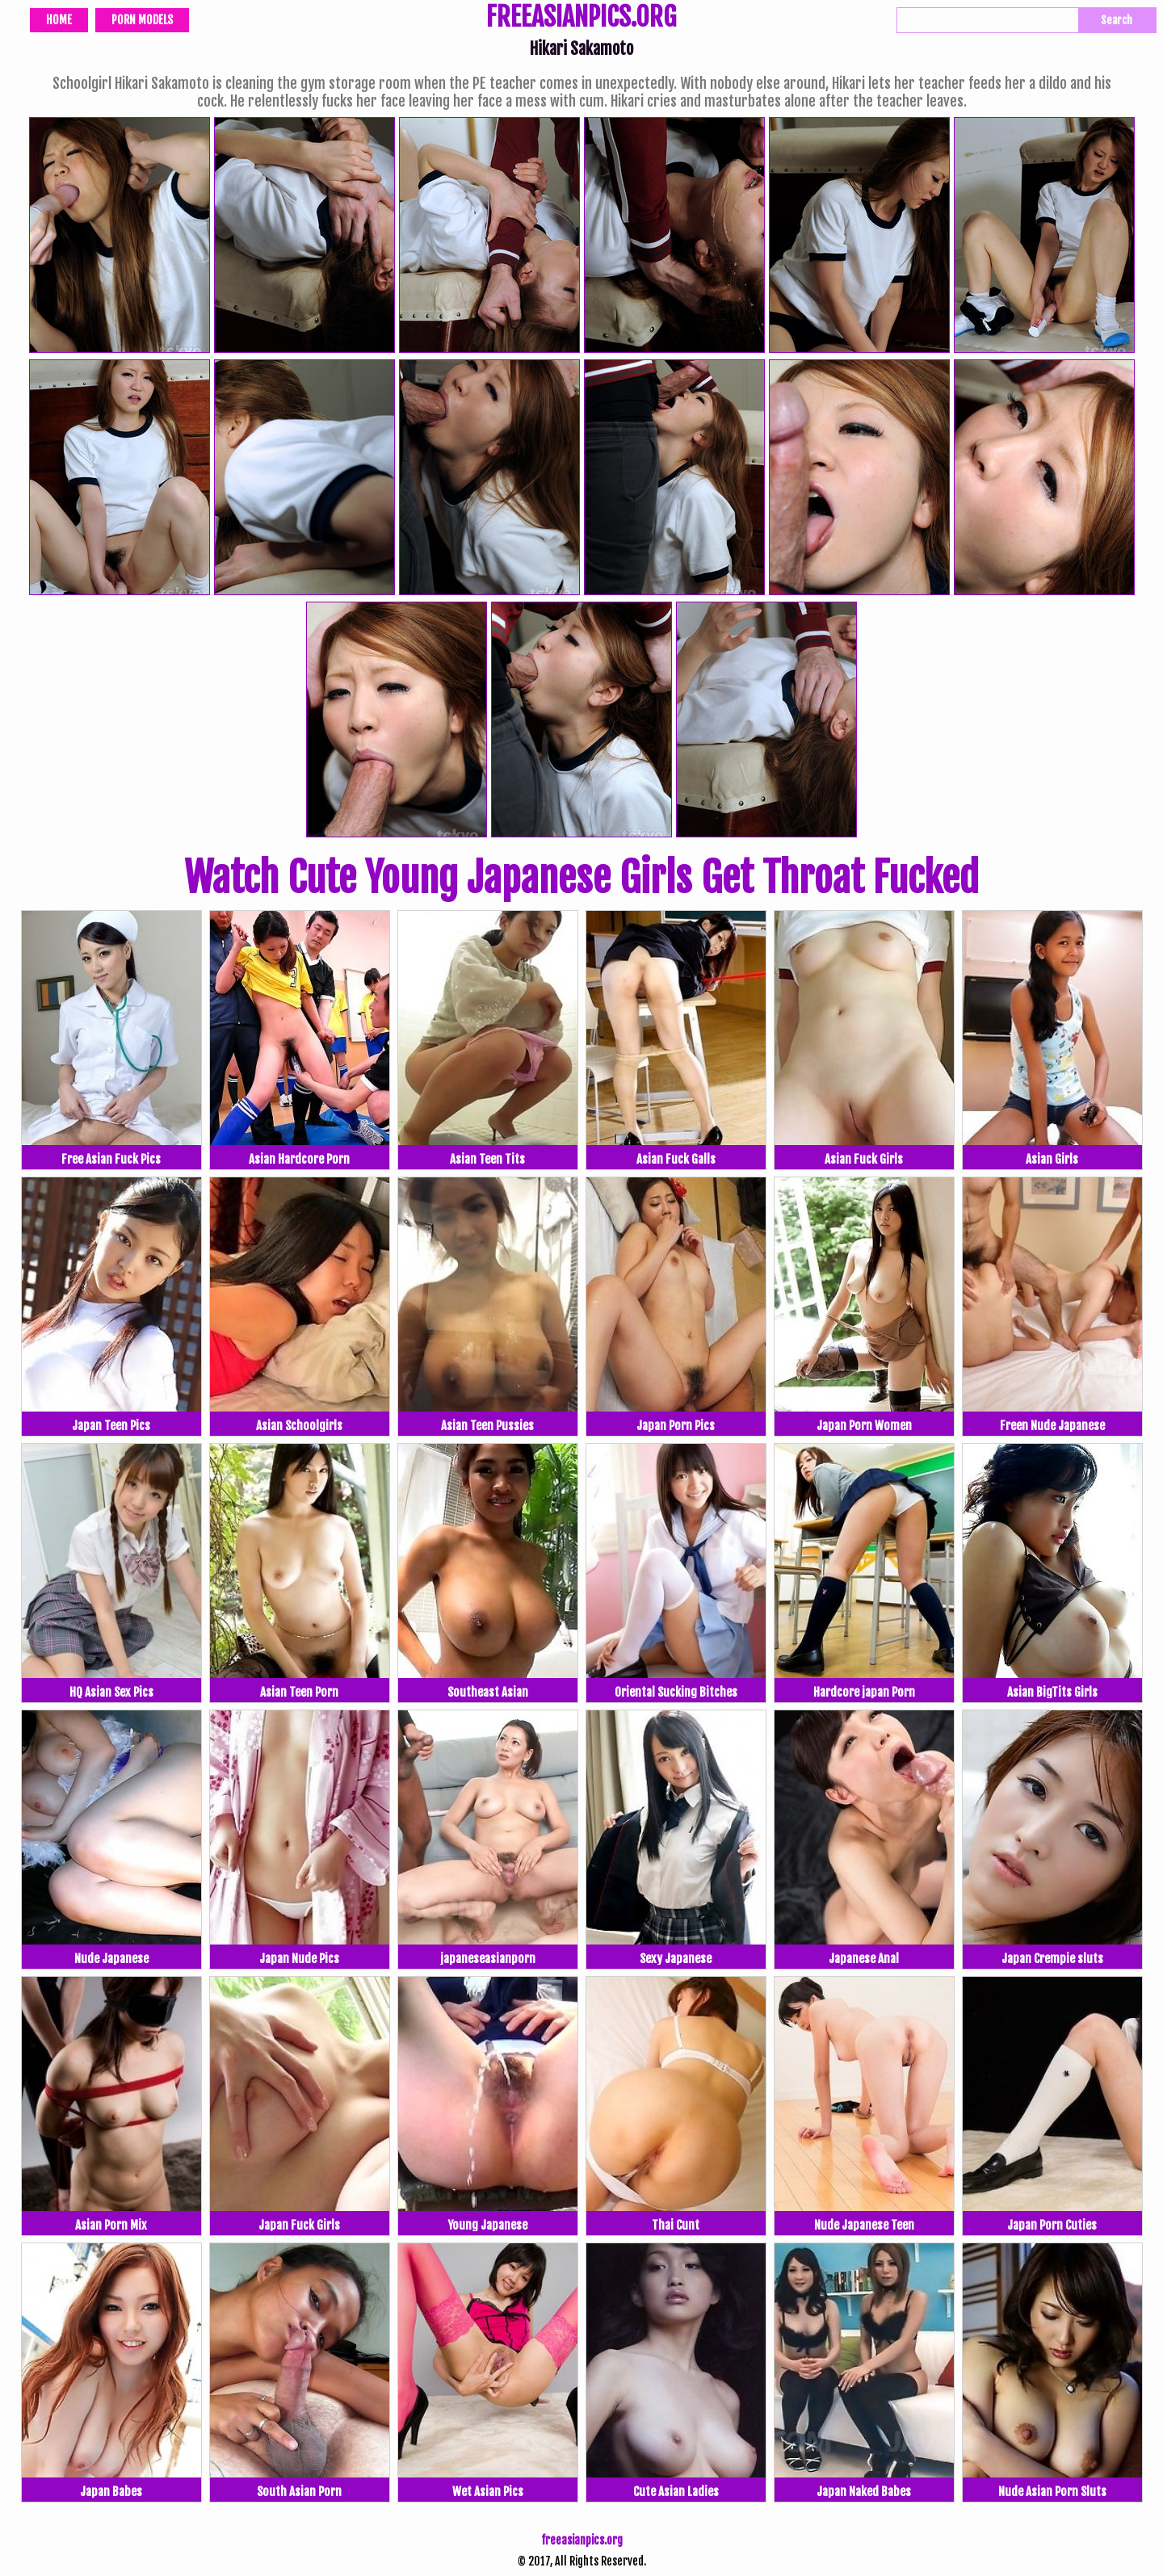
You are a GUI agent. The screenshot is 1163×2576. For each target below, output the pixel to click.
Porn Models (142, 20)
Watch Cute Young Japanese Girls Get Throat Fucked (581, 878)
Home (59, 20)
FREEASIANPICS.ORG (581, 18)
